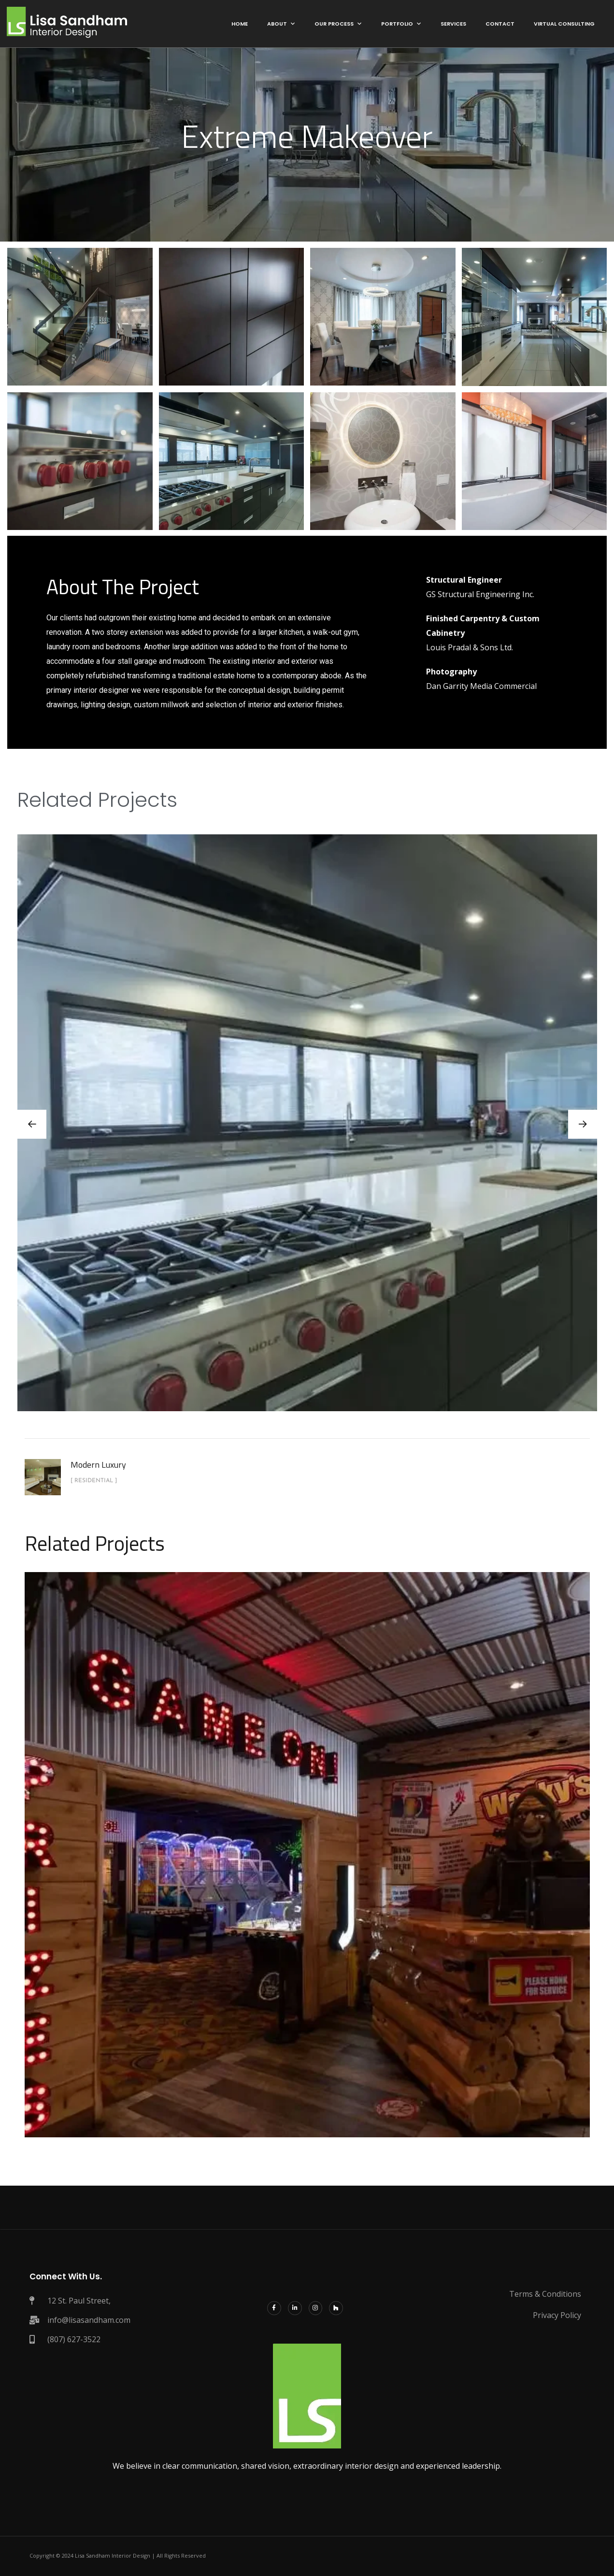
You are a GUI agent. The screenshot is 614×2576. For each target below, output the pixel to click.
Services (453, 24)
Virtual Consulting (564, 24)
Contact (499, 24)
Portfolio (397, 24)
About (277, 24)
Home (239, 24)
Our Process (334, 24)
